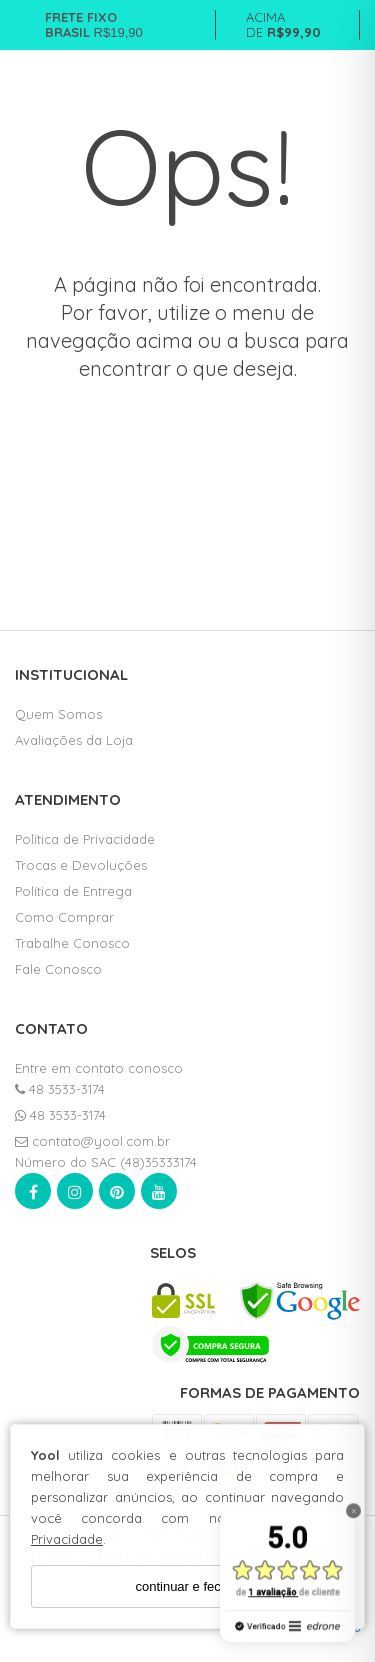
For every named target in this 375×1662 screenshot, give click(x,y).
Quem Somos (58, 714)
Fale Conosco (58, 969)
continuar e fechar (187, 1586)
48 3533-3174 (60, 1089)
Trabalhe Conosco (72, 943)
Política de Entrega (73, 891)
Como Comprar (64, 917)
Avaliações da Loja (74, 740)
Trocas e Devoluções (81, 865)
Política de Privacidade (85, 839)
